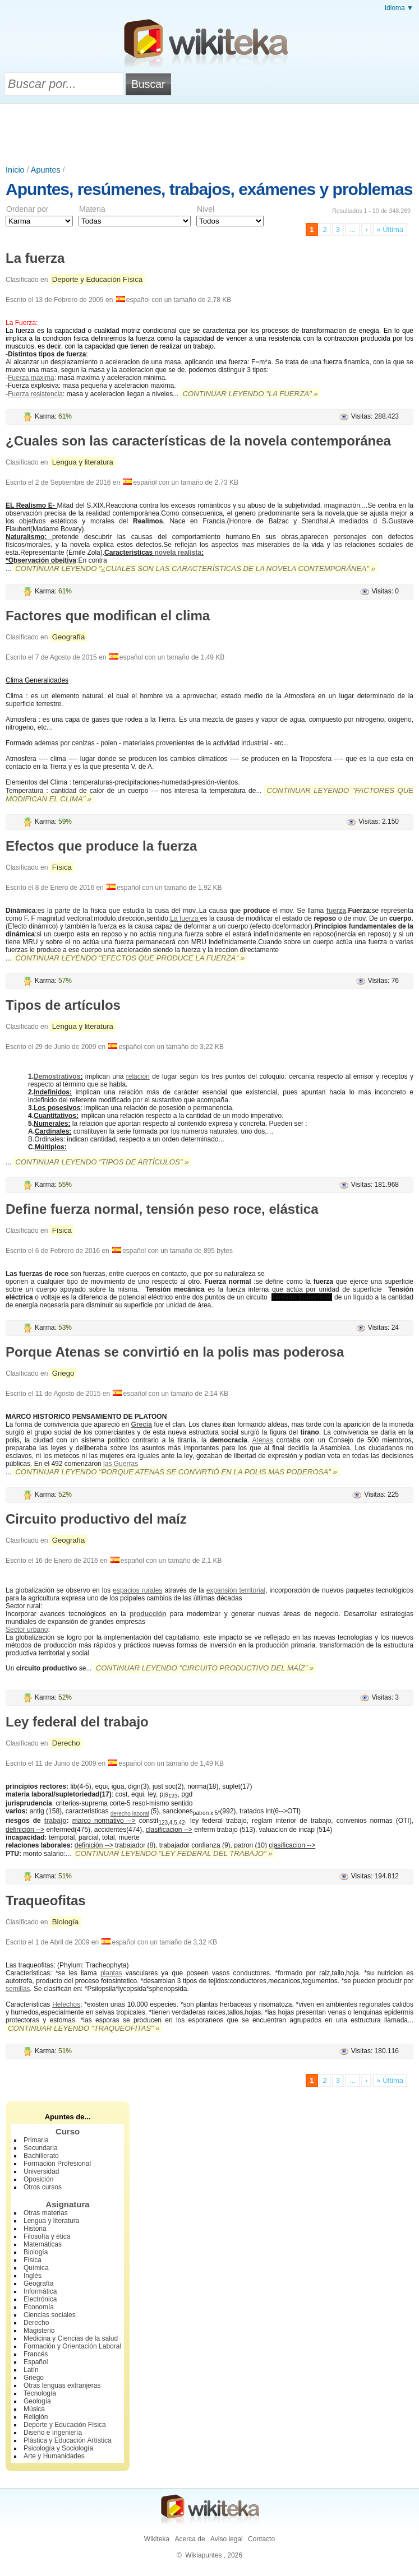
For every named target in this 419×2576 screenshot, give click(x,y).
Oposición (38, 2179)
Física (62, 867)
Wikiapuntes (203, 2555)
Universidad (41, 2171)
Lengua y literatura (82, 462)
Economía (39, 2307)
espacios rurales (137, 1590)
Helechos (66, 2004)
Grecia (141, 1424)
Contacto (261, 2539)
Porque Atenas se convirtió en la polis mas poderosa (175, 1351)
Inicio (15, 169)
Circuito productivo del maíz (96, 1518)
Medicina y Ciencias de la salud (71, 2338)
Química (36, 2268)
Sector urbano (27, 1629)
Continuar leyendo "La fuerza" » (250, 393)
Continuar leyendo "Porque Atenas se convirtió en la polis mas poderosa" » (176, 1472)
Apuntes (46, 169)
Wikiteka (156, 2539)
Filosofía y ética (47, 2236)
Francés (36, 2354)
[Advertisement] (210, 134)
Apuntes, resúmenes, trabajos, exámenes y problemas (209, 189)
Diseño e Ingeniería (53, 2432)
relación (138, 1076)
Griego (63, 1373)
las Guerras (120, 1464)
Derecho (66, 1743)
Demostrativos (57, 1076)
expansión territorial (235, 1590)
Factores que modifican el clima (108, 615)
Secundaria (41, 2148)
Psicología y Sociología (58, 2448)
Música (34, 2409)
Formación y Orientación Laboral (72, 2346)
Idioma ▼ (399, 8)
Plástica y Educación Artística (68, 2440)
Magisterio (39, 2330)
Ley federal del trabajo (77, 1721)
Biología (65, 1922)
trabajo (55, 1821)
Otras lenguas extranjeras (62, 2385)
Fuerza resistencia (35, 394)
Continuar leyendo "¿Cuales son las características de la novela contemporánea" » (195, 568)
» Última (389, 229)
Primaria (36, 2140)
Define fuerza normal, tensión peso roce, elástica (162, 1209)
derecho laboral (129, 1814)
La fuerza (35, 258)
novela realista (177, 552)
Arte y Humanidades (54, 2456)
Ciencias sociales (50, 2315)
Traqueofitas (46, 1900)
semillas (18, 1989)
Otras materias (46, 2213)
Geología (37, 2401)
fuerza (336, 911)
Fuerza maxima (31, 378)
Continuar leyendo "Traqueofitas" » (84, 2028)
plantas (111, 1973)
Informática (40, 2291)
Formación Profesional (57, 2163)
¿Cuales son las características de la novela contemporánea (198, 440)
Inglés (33, 2276)
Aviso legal (226, 2539)
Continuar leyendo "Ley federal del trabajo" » (174, 1853)
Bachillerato (41, 2156)
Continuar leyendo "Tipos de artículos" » (101, 1162)
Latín (31, 2370)
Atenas (262, 1440)
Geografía (68, 637)
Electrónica (40, 2299)
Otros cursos (43, 2187)
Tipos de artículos (63, 1005)
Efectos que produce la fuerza (101, 845)
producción (148, 1614)
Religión (36, 2417)
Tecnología (40, 2393)
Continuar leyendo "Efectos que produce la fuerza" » (130, 958)
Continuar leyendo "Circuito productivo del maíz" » (205, 1668)
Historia (35, 2228)
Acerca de (190, 2539)
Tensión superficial (302, 1297)
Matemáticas (43, 2244)
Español (36, 2362)
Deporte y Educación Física (97, 279)
